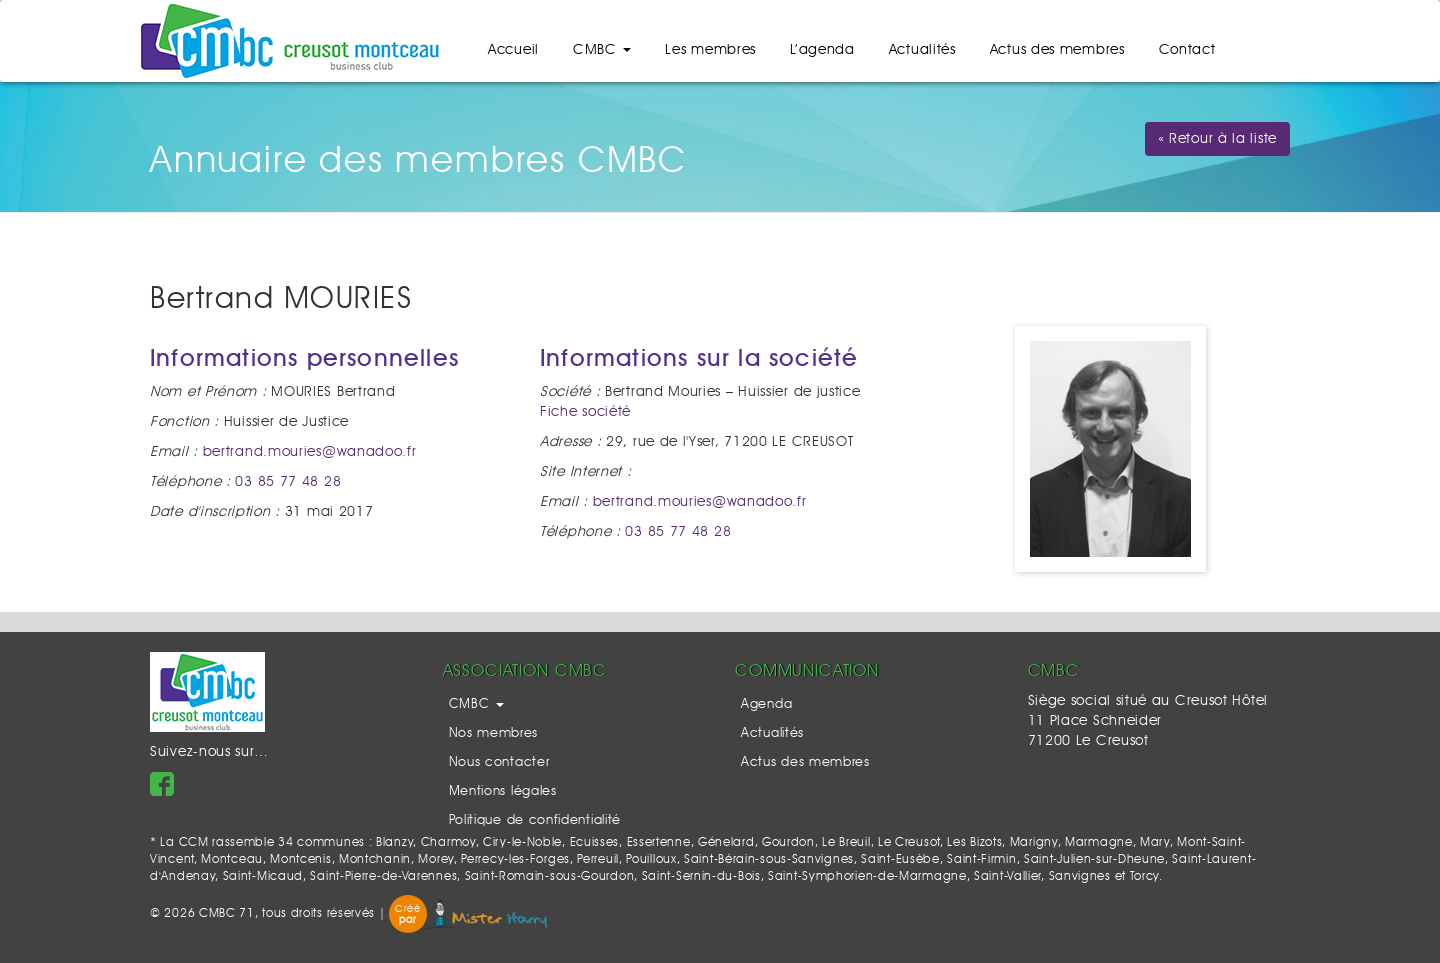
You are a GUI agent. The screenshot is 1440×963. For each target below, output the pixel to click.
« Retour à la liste (1217, 139)
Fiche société (585, 412)
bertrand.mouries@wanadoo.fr (310, 452)
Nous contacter (499, 762)
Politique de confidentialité (535, 820)
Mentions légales (503, 791)
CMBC (602, 50)
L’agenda (822, 50)
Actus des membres (1057, 50)
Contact (1187, 50)
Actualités (922, 50)
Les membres (710, 50)
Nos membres (494, 733)
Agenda (766, 704)
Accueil (513, 50)
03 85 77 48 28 (288, 482)
